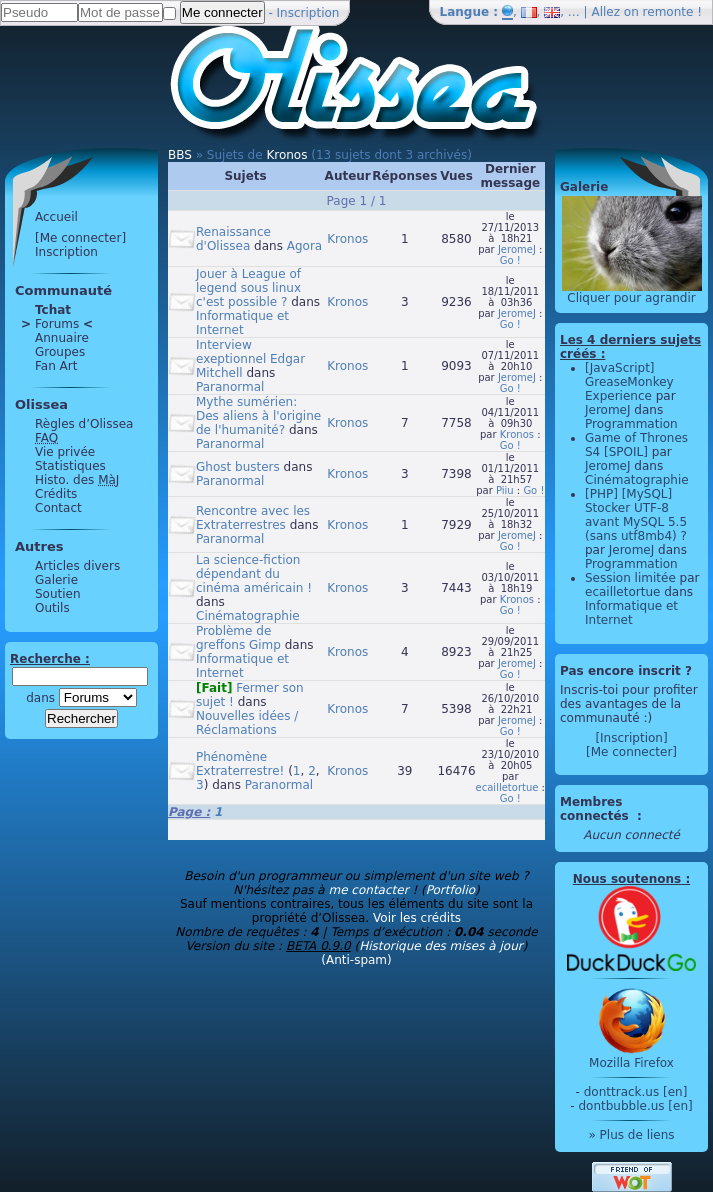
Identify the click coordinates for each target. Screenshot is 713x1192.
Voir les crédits (417, 918)
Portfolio (450, 890)
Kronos (286, 155)
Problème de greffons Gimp (238, 638)
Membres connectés (596, 809)
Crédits (56, 494)
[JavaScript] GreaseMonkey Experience (629, 382)
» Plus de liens (631, 1135)
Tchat (53, 310)
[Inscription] (631, 738)
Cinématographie (248, 616)
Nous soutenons (627, 879)
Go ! (510, 260)
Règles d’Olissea (84, 424)
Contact (58, 508)
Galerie (56, 580)
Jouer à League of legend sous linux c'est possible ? (248, 288)
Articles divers (77, 566)
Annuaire (62, 338)
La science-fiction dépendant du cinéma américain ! (254, 574)
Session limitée (630, 578)
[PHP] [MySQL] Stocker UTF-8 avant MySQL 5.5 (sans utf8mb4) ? (636, 515)
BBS (180, 155)
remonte (668, 12)
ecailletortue (507, 787)
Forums (57, 324)
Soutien (58, 594)
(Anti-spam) (356, 960)
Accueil (56, 217)
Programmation (631, 424)
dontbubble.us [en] (635, 1106)
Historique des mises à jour (441, 946)
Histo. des (77, 480)
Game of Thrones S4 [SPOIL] (636, 445)
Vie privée (65, 452)
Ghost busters (238, 467)
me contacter (368, 890)
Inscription (308, 13)
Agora (304, 246)
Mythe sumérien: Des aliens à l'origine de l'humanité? (258, 416)
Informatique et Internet (242, 323)
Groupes (60, 352)
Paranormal (230, 387)
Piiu (505, 490)
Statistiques (70, 466)
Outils (52, 608)
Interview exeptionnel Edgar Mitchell (250, 359)
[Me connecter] (80, 238)
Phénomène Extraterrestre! (240, 764)
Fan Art (56, 366)
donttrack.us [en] (636, 1092)
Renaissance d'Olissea (233, 239)
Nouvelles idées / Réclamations (247, 723)
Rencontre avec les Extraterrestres (253, 518)
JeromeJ (517, 249)
